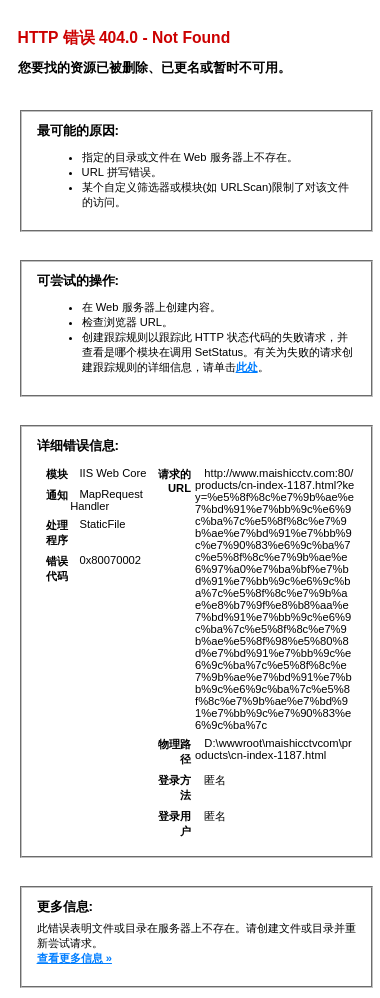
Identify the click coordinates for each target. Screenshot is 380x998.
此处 (247, 367)
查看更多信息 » (74, 958)
